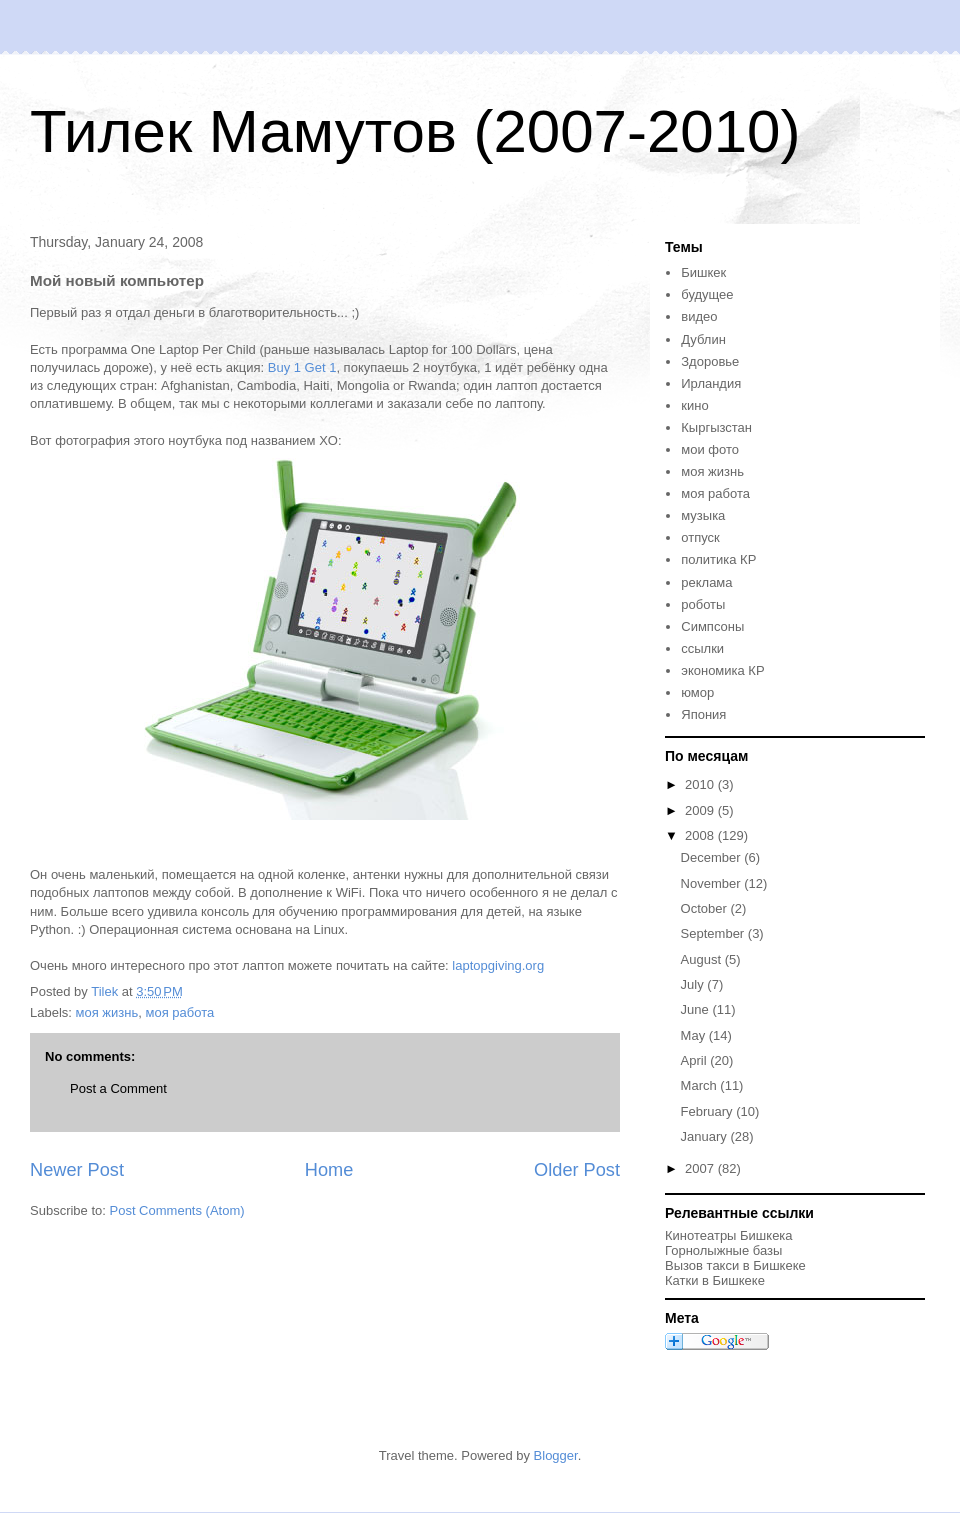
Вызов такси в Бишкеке (735, 1265)
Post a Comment (118, 1088)
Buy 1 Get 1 (302, 367)
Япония (703, 714)
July (694, 984)
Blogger (556, 1455)
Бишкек (703, 272)
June (697, 1009)
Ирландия (711, 383)
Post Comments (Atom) (177, 1210)
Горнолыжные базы (723, 1250)
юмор (697, 692)
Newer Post (77, 1170)
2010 (701, 784)
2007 (701, 1168)
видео (699, 316)
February (709, 1111)
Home (329, 1170)
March (701, 1085)
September (714, 933)
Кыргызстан (716, 427)
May (695, 1035)
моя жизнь (107, 1012)
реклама (706, 582)
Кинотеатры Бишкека (729, 1235)
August (703, 959)
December (713, 857)
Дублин (703, 339)
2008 (701, 835)
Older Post (577, 1170)
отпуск (700, 537)
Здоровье (710, 361)
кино (694, 405)
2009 (701, 810)
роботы (703, 604)
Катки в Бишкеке (715, 1280)
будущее (707, 294)
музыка (703, 515)
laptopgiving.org (498, 965)
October (706, 908)
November (713, 883)
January (706, 1136)
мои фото (710, 449)
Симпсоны (712, 626)
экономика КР (722, 670)
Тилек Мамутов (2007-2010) (415, 131)
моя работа (179, 1012)
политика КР (718, 559)
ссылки (702, 648)
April (696, 1060)
